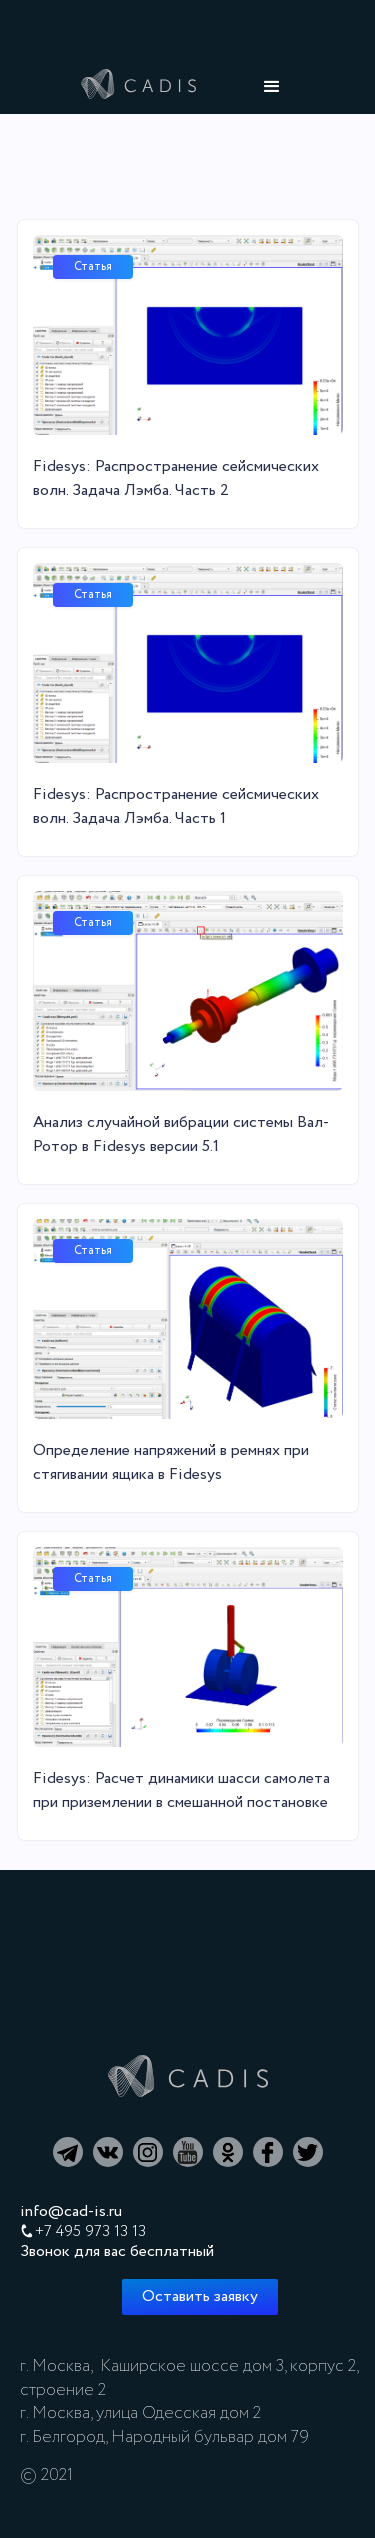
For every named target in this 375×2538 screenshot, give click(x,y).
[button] (272, 87)
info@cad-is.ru (71, 2212)
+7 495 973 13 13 (90, 2232)
